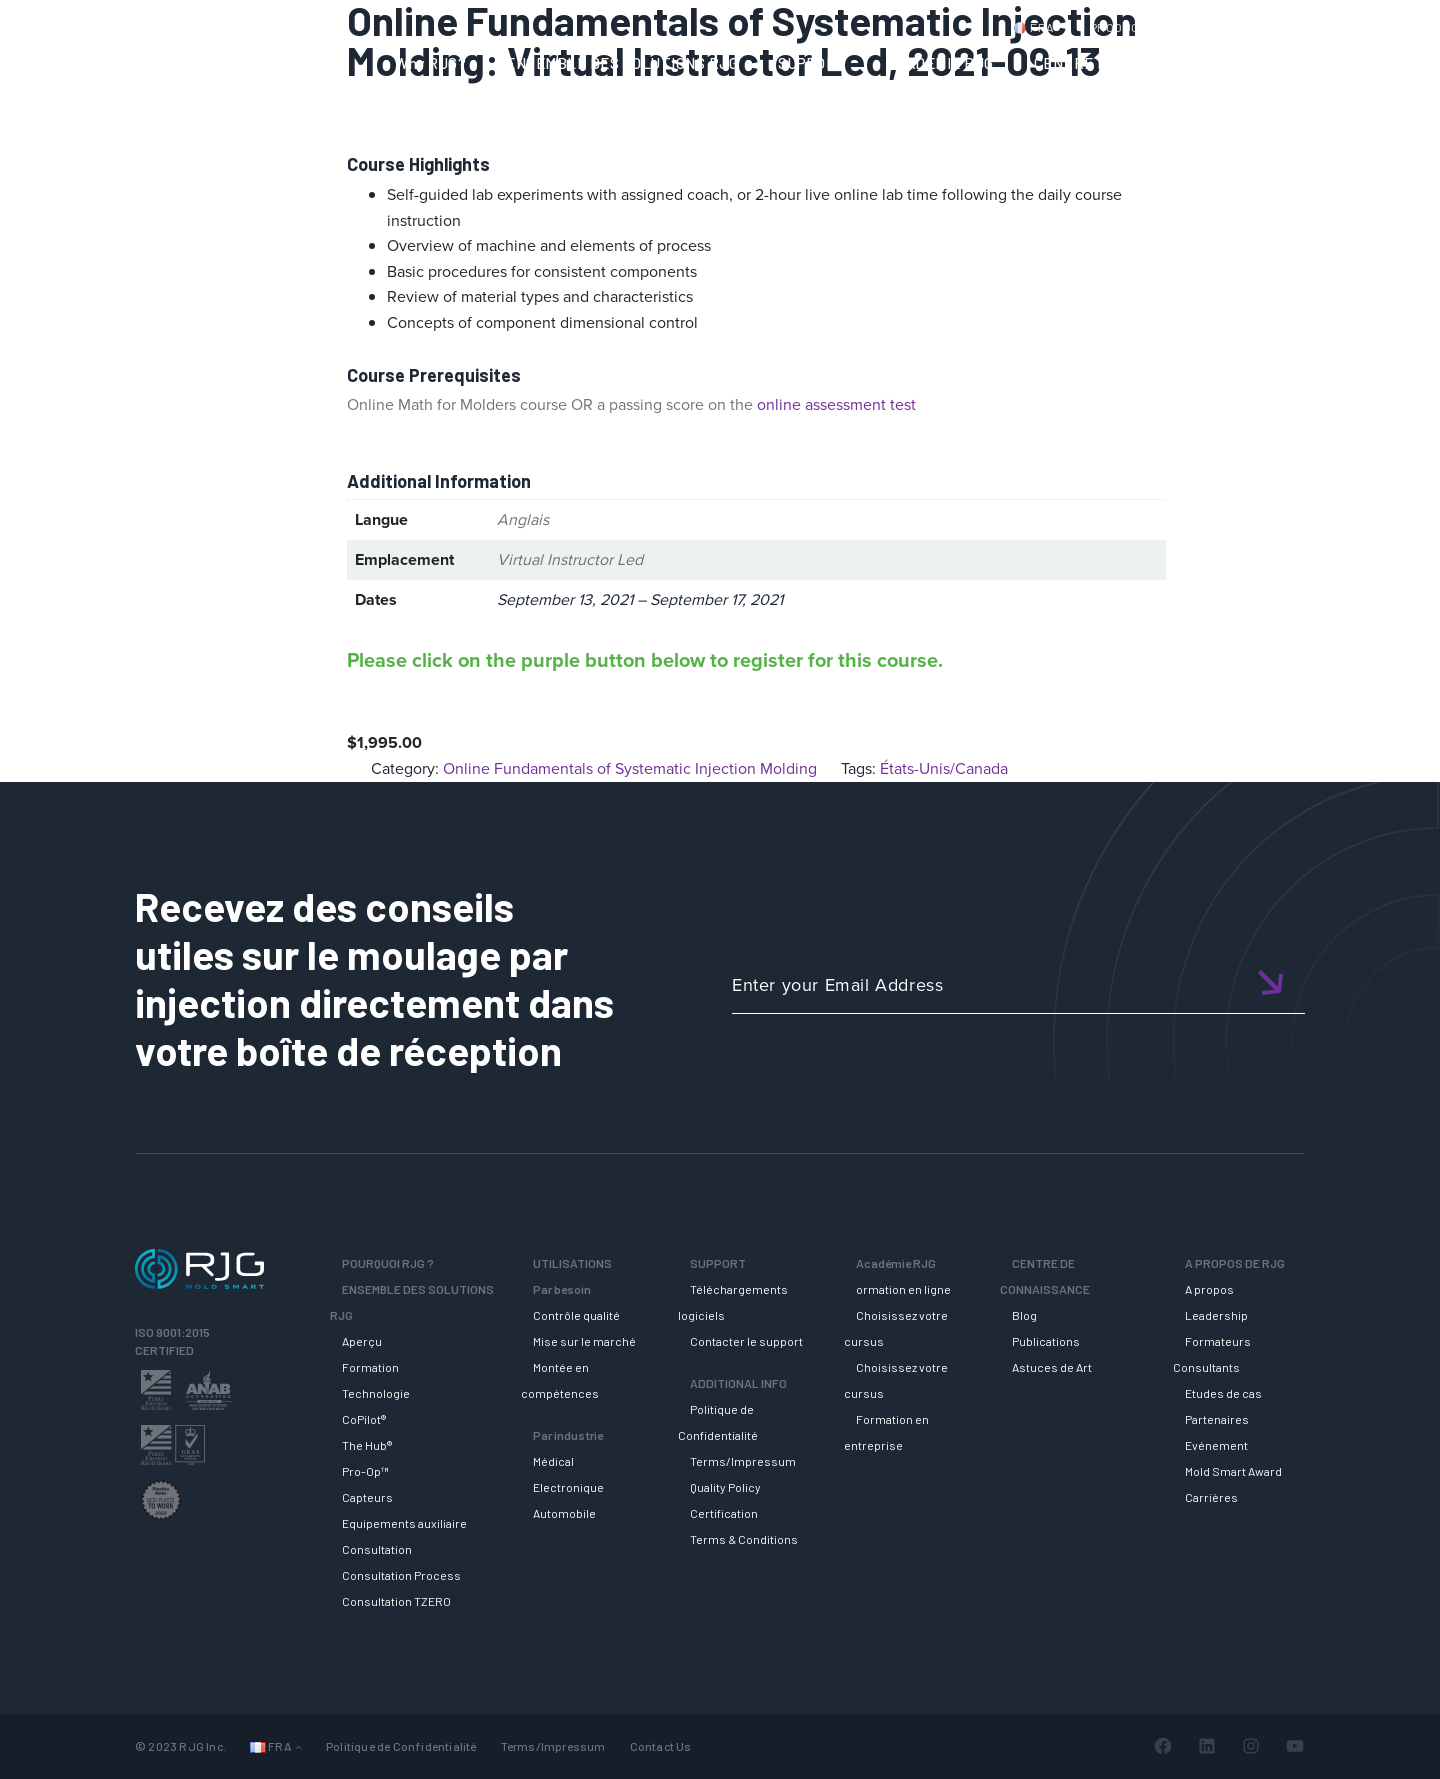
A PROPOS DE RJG (1337, 63)
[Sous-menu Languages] (298, 1746)
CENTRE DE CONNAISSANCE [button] (1133, 63)
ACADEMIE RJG (940, 63)
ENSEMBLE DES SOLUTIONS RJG (622, 63)
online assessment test (836, 404)
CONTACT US (1229, 27)
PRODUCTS (1123, 27)
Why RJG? (430, 63)
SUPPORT (812, 63)
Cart (1394, 27)
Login (1337, 27)
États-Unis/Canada (944, 768)
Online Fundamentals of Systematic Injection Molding (630, 768)
